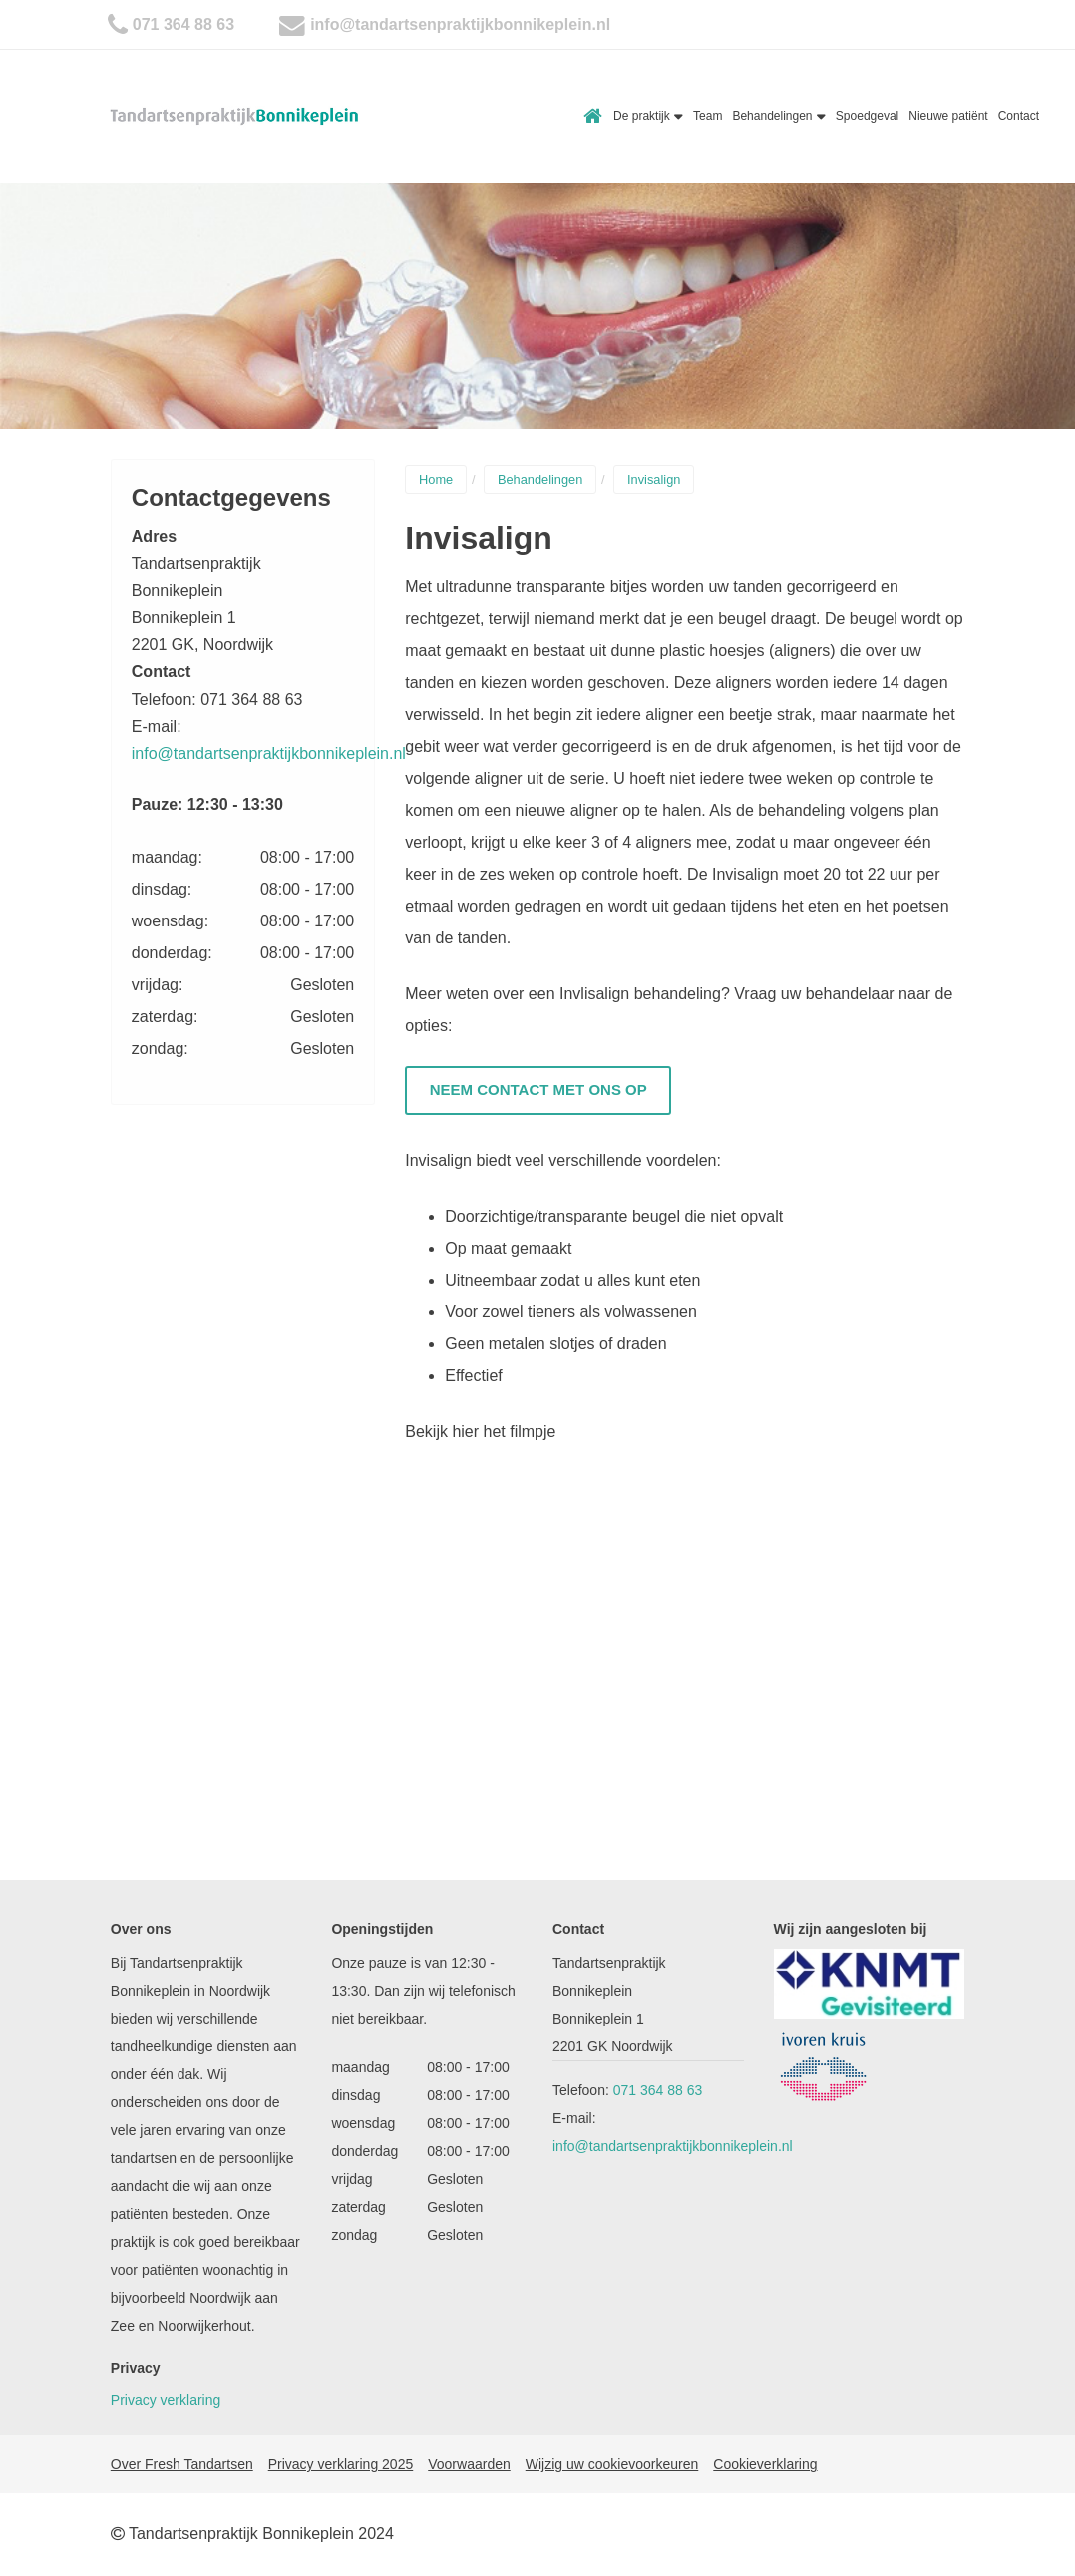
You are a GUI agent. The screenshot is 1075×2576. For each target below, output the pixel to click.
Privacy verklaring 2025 (341, 2464)
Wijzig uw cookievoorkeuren (612, 2464)
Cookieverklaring (765, 2464)
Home (593, 116)
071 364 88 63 (183, 24)
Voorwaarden (469, 2464)
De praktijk (648, 116)
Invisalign (653, 479)
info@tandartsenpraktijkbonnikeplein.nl (460, 24)
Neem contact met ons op (538, 1089)
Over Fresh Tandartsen (182, 2464)
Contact (1018, 116)
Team (707, 116)
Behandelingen (778, 116)
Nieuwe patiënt (947, 116)
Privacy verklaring (165, 2400)
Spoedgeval (867, 116)
